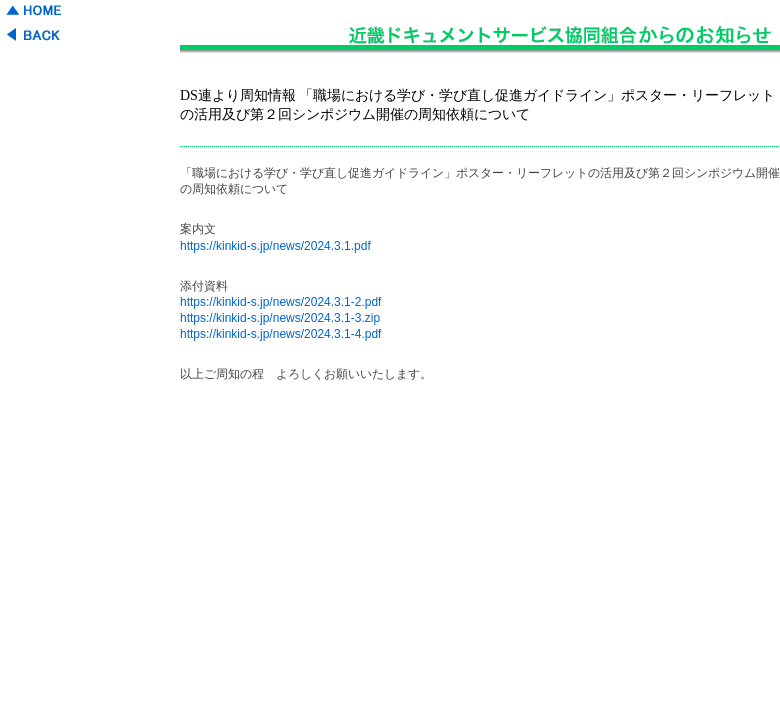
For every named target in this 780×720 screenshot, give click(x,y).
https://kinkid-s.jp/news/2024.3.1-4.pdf (280, 334)
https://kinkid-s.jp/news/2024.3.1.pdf (275, 246)
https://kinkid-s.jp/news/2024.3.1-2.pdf (280, 302)
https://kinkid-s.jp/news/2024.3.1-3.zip (280, 318)
